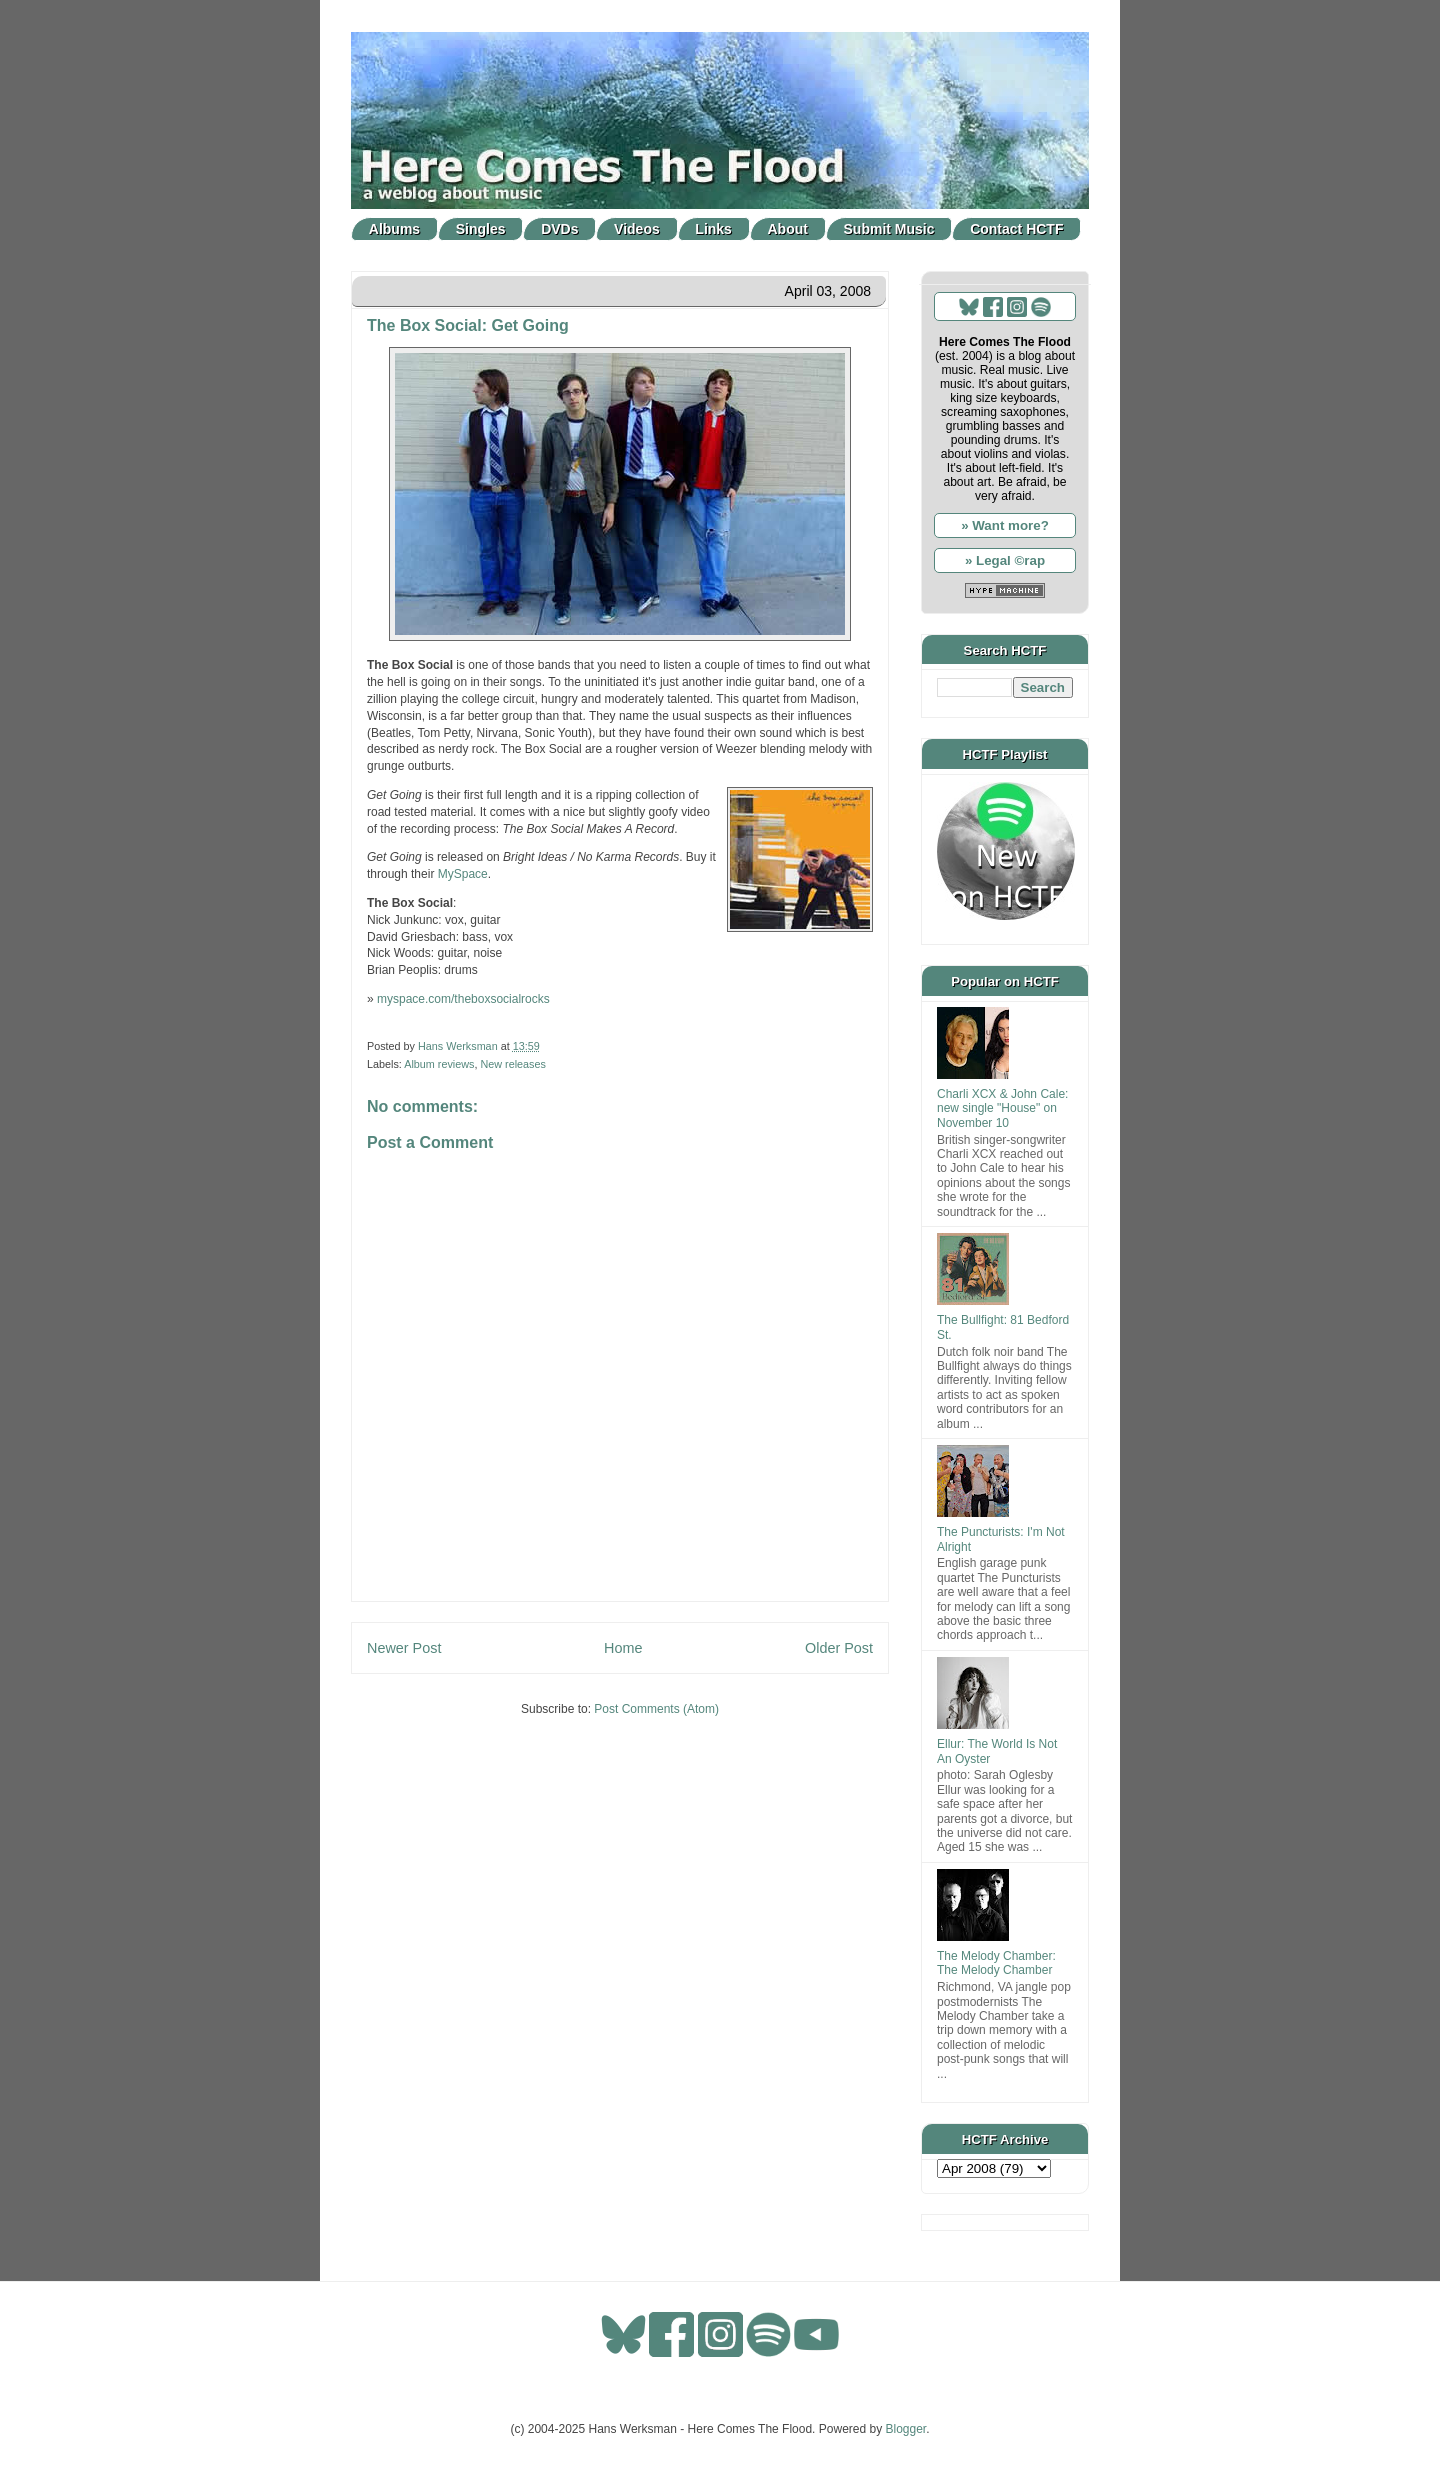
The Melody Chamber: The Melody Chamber (996, 1963)
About (788, 229)
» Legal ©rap (1005, 560)
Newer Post (404, 1648)
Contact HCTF (1016, 229)
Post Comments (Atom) (656, 1709)
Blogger (906, 2429)
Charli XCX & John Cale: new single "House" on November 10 (1002, 1108)
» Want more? (1005, 525)
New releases (512, 1064)
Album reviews (439, 1064)
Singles (481, 229)
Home (623, 1648)
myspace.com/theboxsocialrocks (463, 999)
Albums (394, 229)
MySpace (463, 874)
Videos (637, 229)
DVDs (559, 229)
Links (713, 229)
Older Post (839, 1648)
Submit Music (889, 229)
